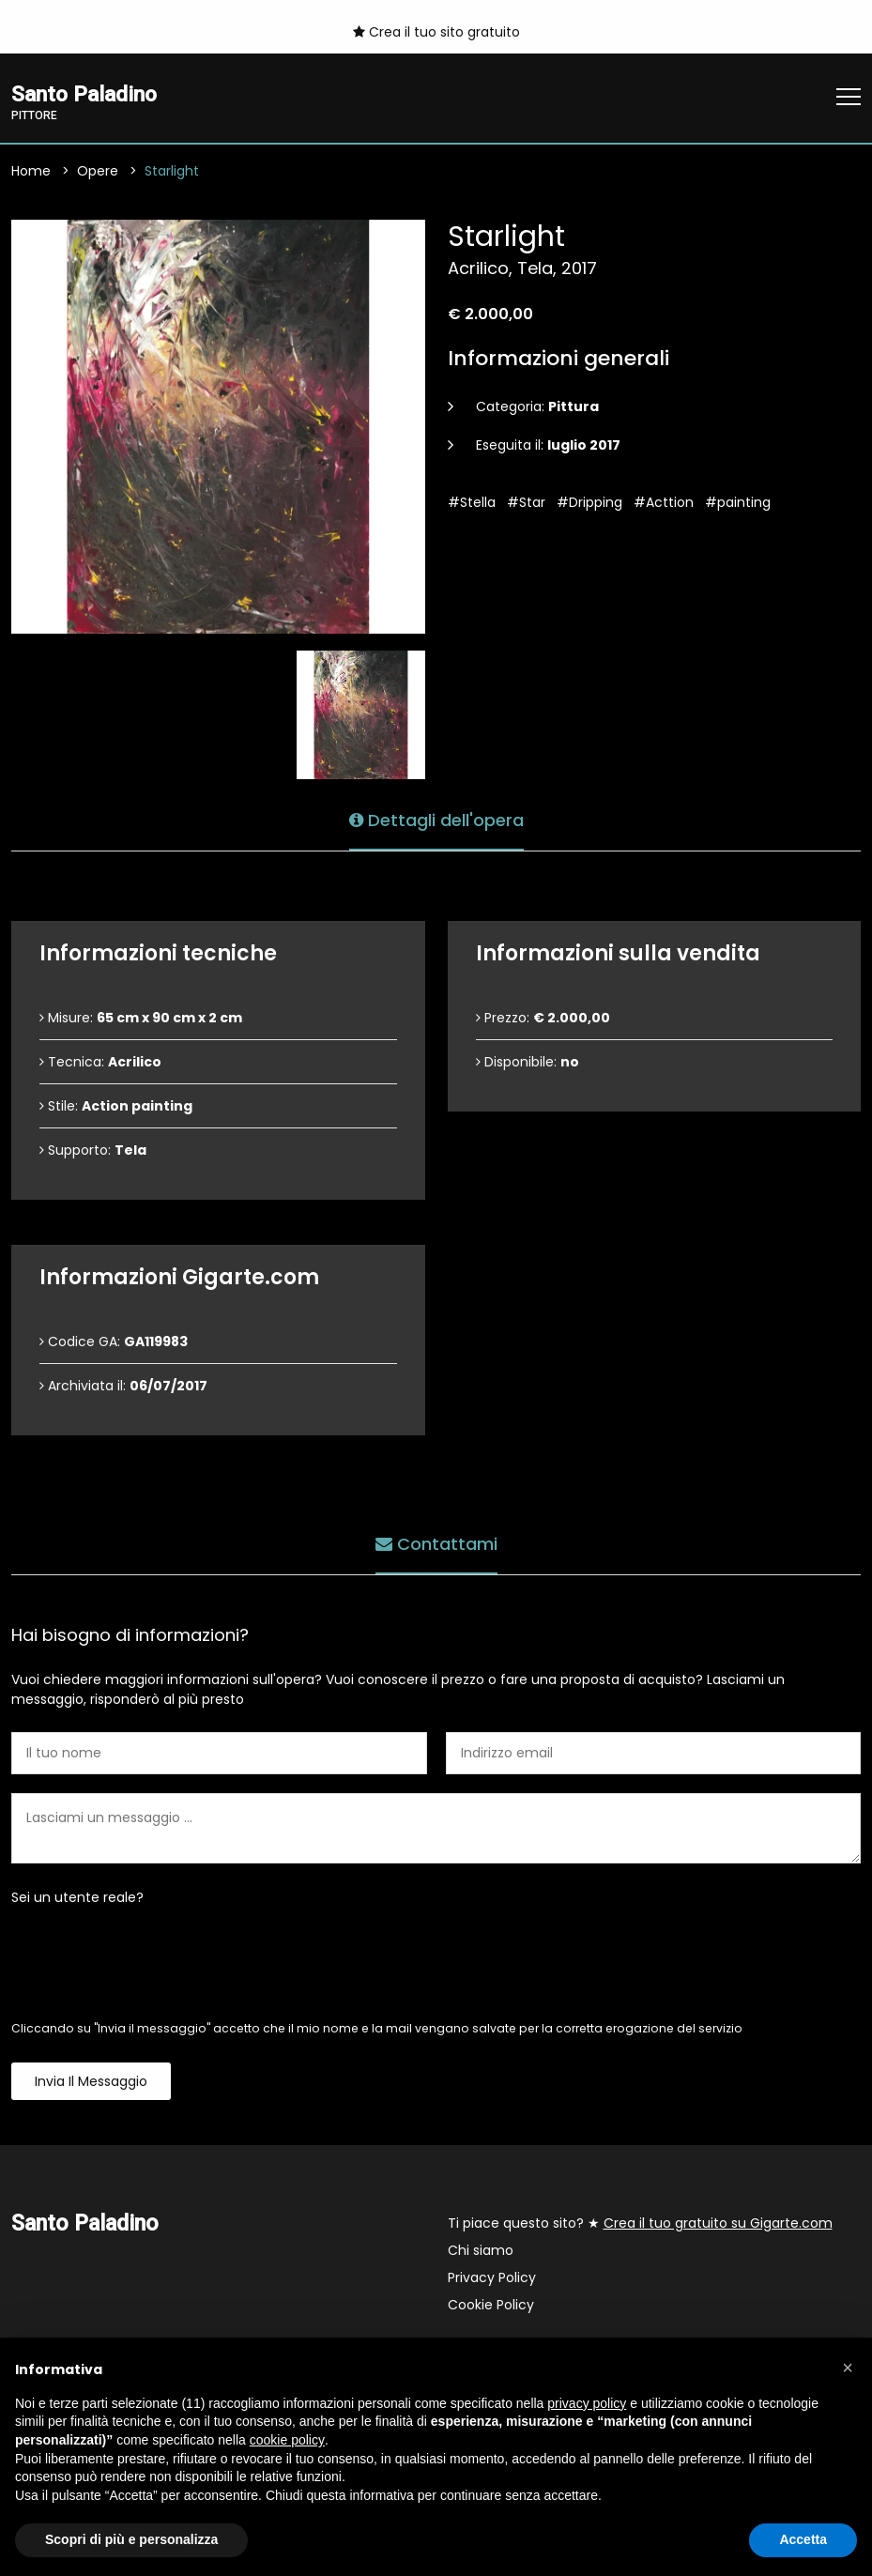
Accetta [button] (803, 2539)
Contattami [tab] (436, 1544)
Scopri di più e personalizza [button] (131, 2539)
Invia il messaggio (91, 2082)
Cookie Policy (491, 2305)
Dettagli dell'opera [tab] (436, 820)
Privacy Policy (492, 2278)
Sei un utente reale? (77, 1898)
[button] (848, 2368)
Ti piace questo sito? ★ (640, 2224)
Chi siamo (480, 2251)
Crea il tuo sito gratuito (436, 32)
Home (31, 171)
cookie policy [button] (287, 2439)
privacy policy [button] (586, 2403)
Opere (97, 171)
